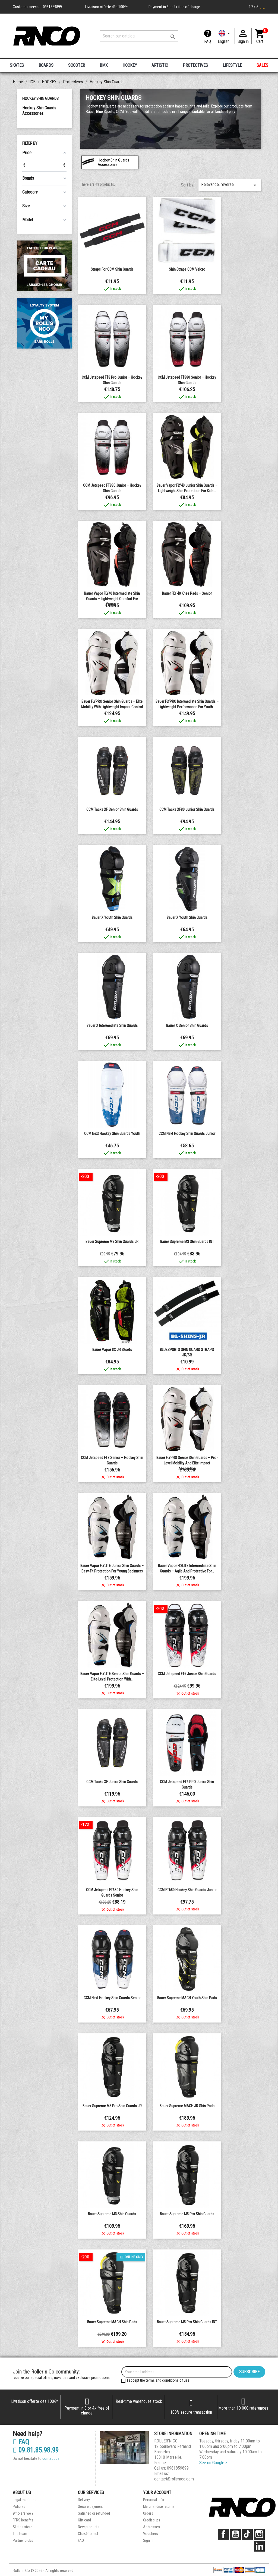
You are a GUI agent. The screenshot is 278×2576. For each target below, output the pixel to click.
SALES (262, 65)
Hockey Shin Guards (40, 98)
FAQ (207, 41)
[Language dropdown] (225, 36)
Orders (148, 2513)
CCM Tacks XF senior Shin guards (112, 809)
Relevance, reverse (229, 185)
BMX (104, 65)
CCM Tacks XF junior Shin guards (112, 1782)
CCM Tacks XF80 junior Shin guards (186, 809)
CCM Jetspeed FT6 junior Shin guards (187, 1674)
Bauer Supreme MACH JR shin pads (187, 2106)
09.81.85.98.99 (36, 2450)
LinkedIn (259, 2546)
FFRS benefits (23, 2520)
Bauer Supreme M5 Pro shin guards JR (112, 2106)
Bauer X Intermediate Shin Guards (112, 1025)
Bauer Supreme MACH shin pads (112, 2322)
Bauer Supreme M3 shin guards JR (112, 1241)
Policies (19, 2506)
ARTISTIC (159, 65)
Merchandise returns (159, 2506)
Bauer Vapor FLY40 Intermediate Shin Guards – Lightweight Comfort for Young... (112, 598)
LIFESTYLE (232, 65)
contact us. (51, 2458)
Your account (157, 2492)
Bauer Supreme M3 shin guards (112, 2214)
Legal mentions (24, 2500)
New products (88, 2527)
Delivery (84, 2500)
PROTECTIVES (195, 65)
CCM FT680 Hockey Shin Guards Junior (187, 1890)
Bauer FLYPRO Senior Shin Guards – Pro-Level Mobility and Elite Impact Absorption (186, 1463)
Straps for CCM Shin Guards (112, 269)
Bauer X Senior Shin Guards (187, 1025)
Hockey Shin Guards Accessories (39, 110)
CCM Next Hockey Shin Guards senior (112, 1998)
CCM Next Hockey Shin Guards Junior (187, 1133)
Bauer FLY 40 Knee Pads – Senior (187, 593)
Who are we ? (23, 2513)
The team (20, 2533)
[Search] (139, 36)
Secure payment (90, 2506)
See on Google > (213, 2462)
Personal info (153, 2500)
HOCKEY (129, 65)
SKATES (17, 65)
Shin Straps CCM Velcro (187, 269)
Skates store (22, 2527)
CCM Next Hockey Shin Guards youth (112, 1133)
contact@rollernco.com (174, 2479)
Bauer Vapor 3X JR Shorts (112, 1349)
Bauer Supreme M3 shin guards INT (187, 1241)
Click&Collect (88, 2533)
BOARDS (46, 65)
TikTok (247, 2534)
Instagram (259, 2534)
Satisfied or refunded (94, 2513)
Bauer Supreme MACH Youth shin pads (187, 1998)
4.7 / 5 (256, 7)
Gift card (84, 2520)
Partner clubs (23, 2540)
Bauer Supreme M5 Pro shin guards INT (187, 2322)
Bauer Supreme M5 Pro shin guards (187, 2214)
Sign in (148, 2540)
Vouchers (150, 2533)
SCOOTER (76, 65)
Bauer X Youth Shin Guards (112, 917)
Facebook (223, 2534)
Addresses (151, 2527)
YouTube (235, 2534)
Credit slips (151, 2520)
